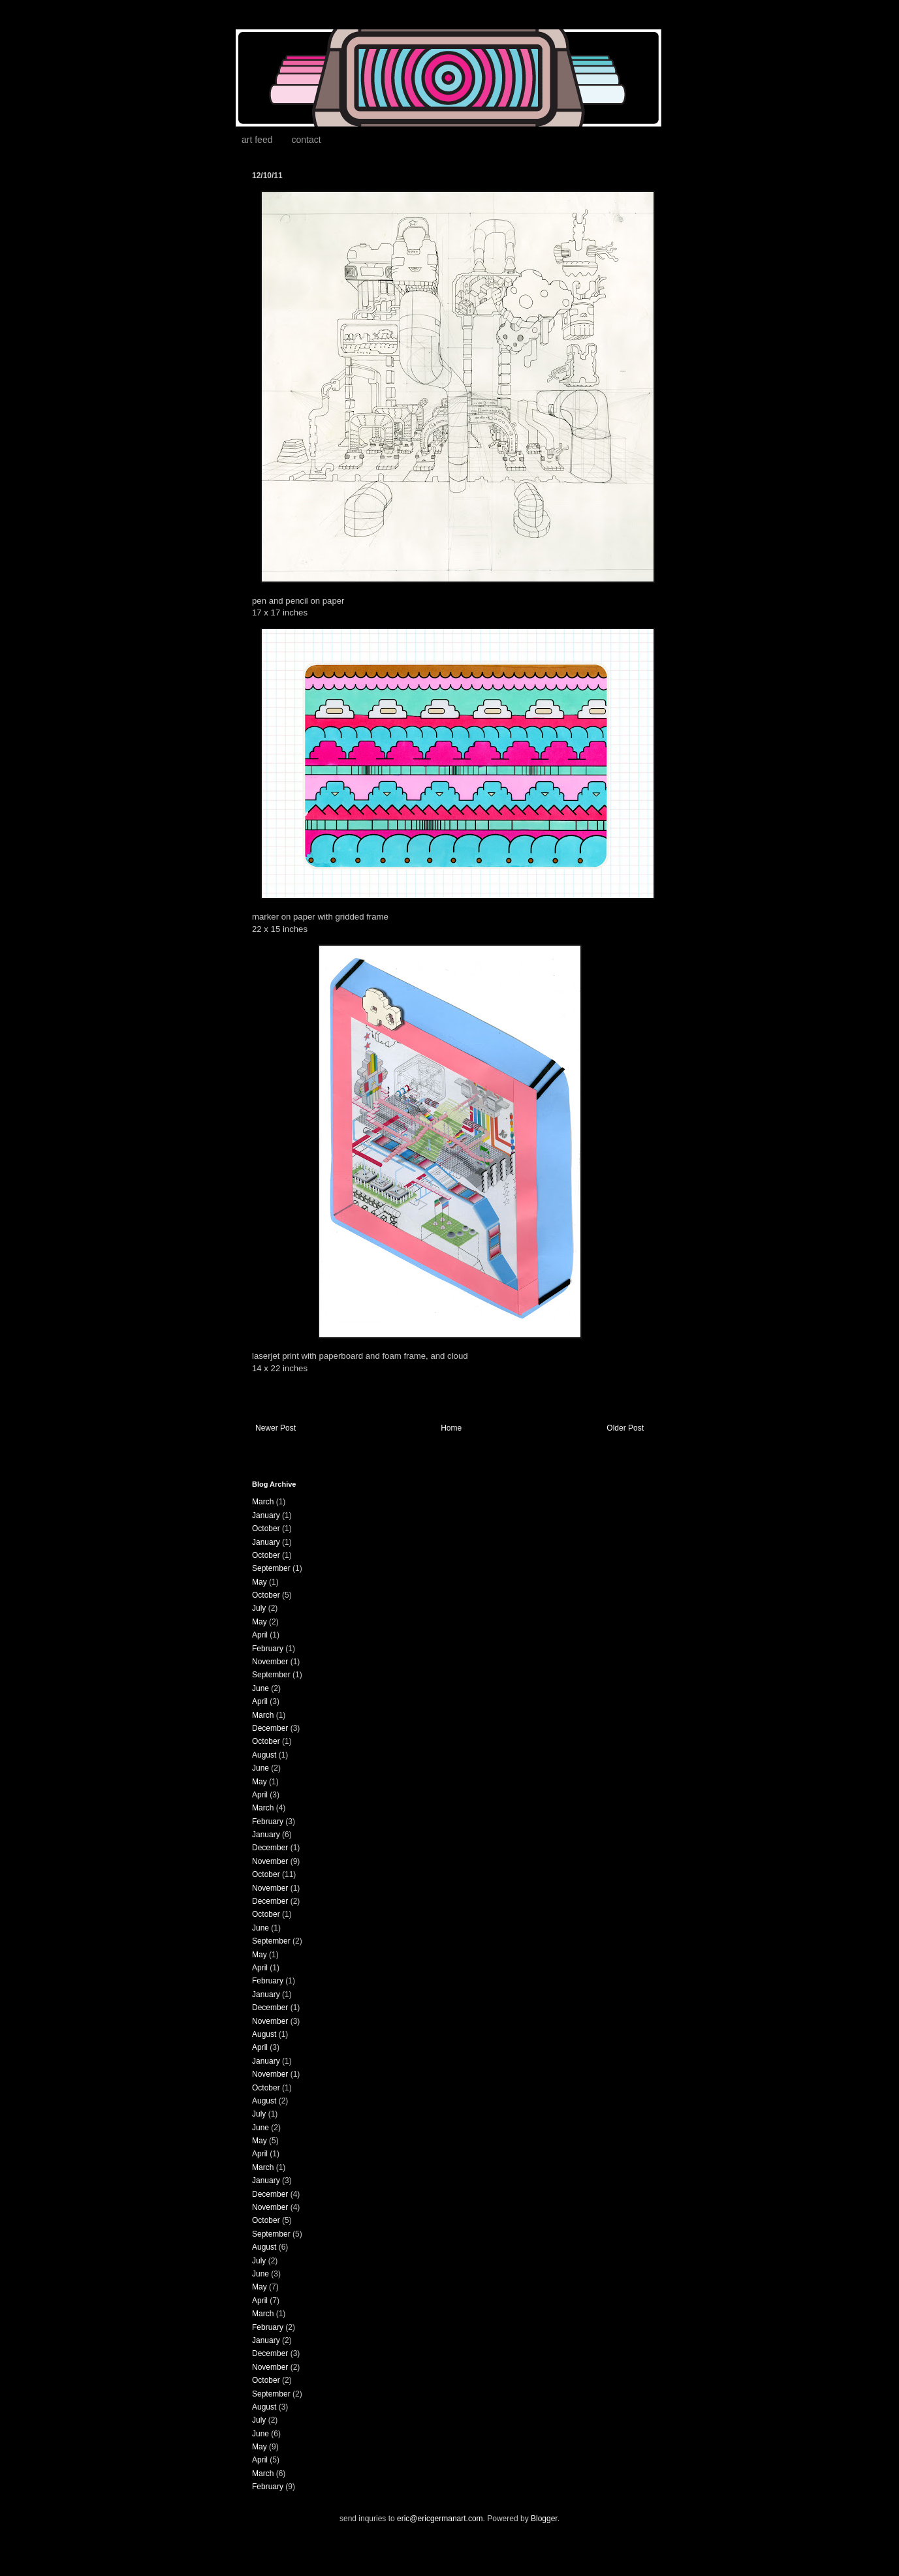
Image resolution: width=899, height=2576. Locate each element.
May (259, 1582)
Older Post (625, 1428)
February (267, 1648)
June (260, 1688)
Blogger (544, 2518)
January (266, 1515)
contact (306, 139)
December (270, 1728)
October (266, 1528)
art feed (257, 139)
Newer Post (275, 1428)
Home (451, 1428)
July (259, 1608)
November (270, 1661)
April (260, 1634)
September (271, 1568)
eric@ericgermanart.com (440, 2518)
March (263, 1501)
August (264, 1755)
